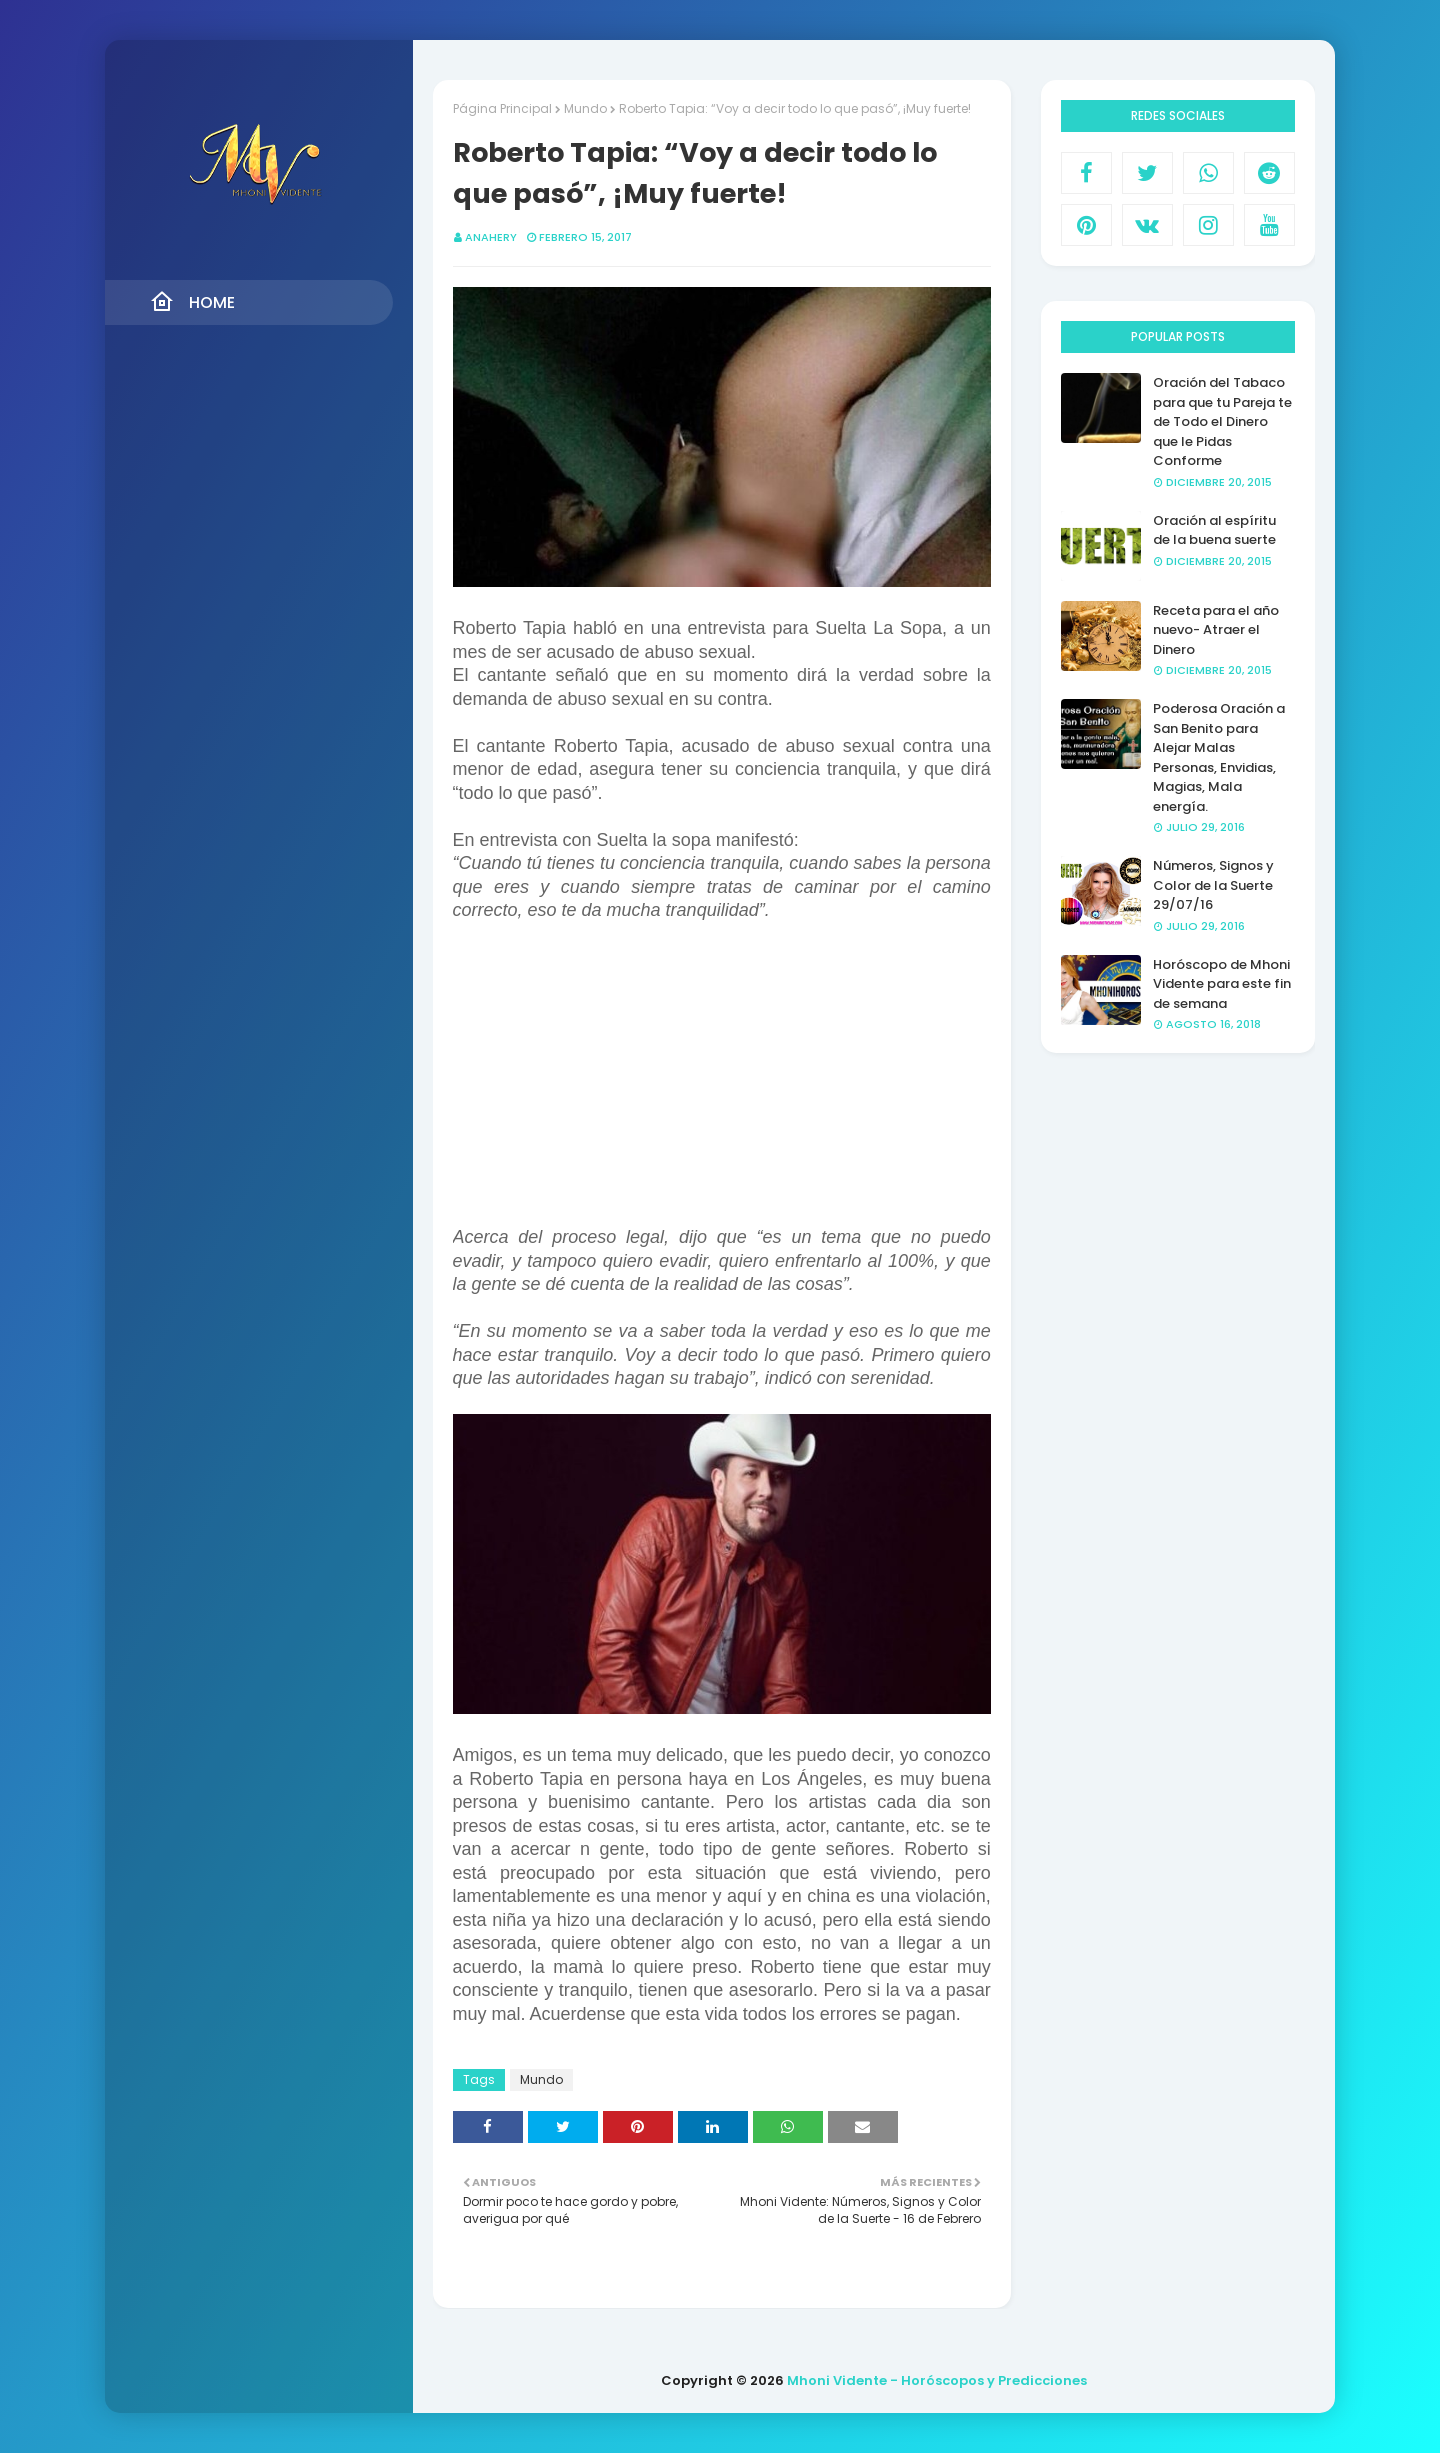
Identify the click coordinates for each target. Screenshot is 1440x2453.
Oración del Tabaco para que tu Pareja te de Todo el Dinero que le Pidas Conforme (1222, 421)
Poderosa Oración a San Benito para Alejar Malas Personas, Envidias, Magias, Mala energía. (1219, 757)
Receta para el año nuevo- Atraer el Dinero (1216, 630)
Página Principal (502, 108)
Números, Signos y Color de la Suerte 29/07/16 (1213, 885)
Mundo (585, 108)
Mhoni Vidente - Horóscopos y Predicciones (937, 2380)
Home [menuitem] (192, 302)
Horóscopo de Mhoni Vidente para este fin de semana (1222, 984)
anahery (491, 237)
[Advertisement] (722, 1086)
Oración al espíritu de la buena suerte (1214, 530)
